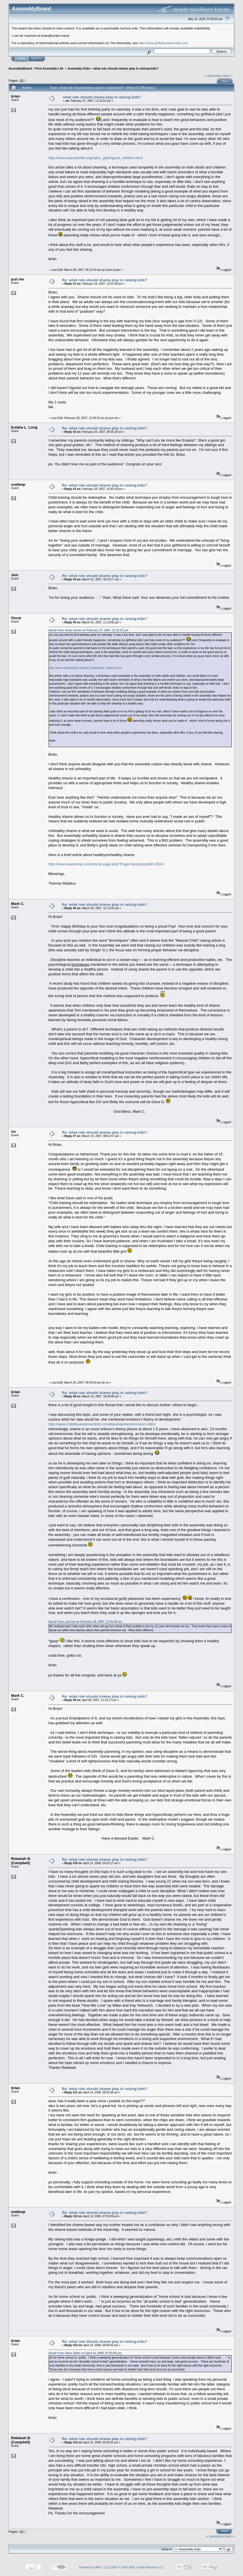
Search (36, 58)
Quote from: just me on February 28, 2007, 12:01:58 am (85, 1621)
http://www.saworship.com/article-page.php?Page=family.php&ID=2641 (106, 864)
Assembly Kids (79, 68)
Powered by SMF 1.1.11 (94, 2567)
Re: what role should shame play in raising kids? (104, 280)
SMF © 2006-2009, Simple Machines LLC (138, 2567)
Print (225, 81)
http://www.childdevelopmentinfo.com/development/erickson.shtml (102, 1424)
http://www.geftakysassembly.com (163, 43)
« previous (213, 76)
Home (21, 58)
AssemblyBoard (20, 68)
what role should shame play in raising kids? (125, 68)
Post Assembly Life (49, 68)
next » (228, 76)
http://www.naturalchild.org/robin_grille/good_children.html (95, 158)
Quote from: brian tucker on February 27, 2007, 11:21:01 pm (88, 630)
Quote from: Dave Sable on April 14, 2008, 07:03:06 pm (85, 2353)
